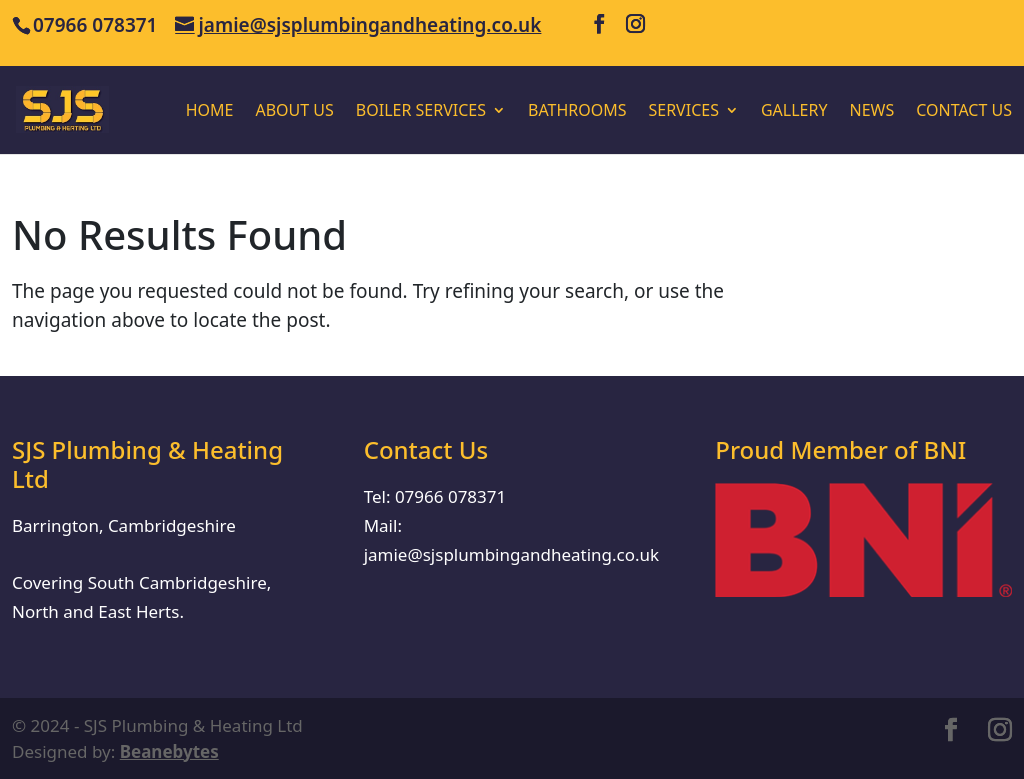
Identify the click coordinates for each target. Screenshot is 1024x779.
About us (294, 112)
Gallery (794, 112)
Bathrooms (577, 112)
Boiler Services (421, 112)
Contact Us (964, 112)
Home (210, 112)
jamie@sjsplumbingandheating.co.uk (512, 554)
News (871, 112)
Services (683, 112)
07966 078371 (450, 496)
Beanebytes (169, 751)
